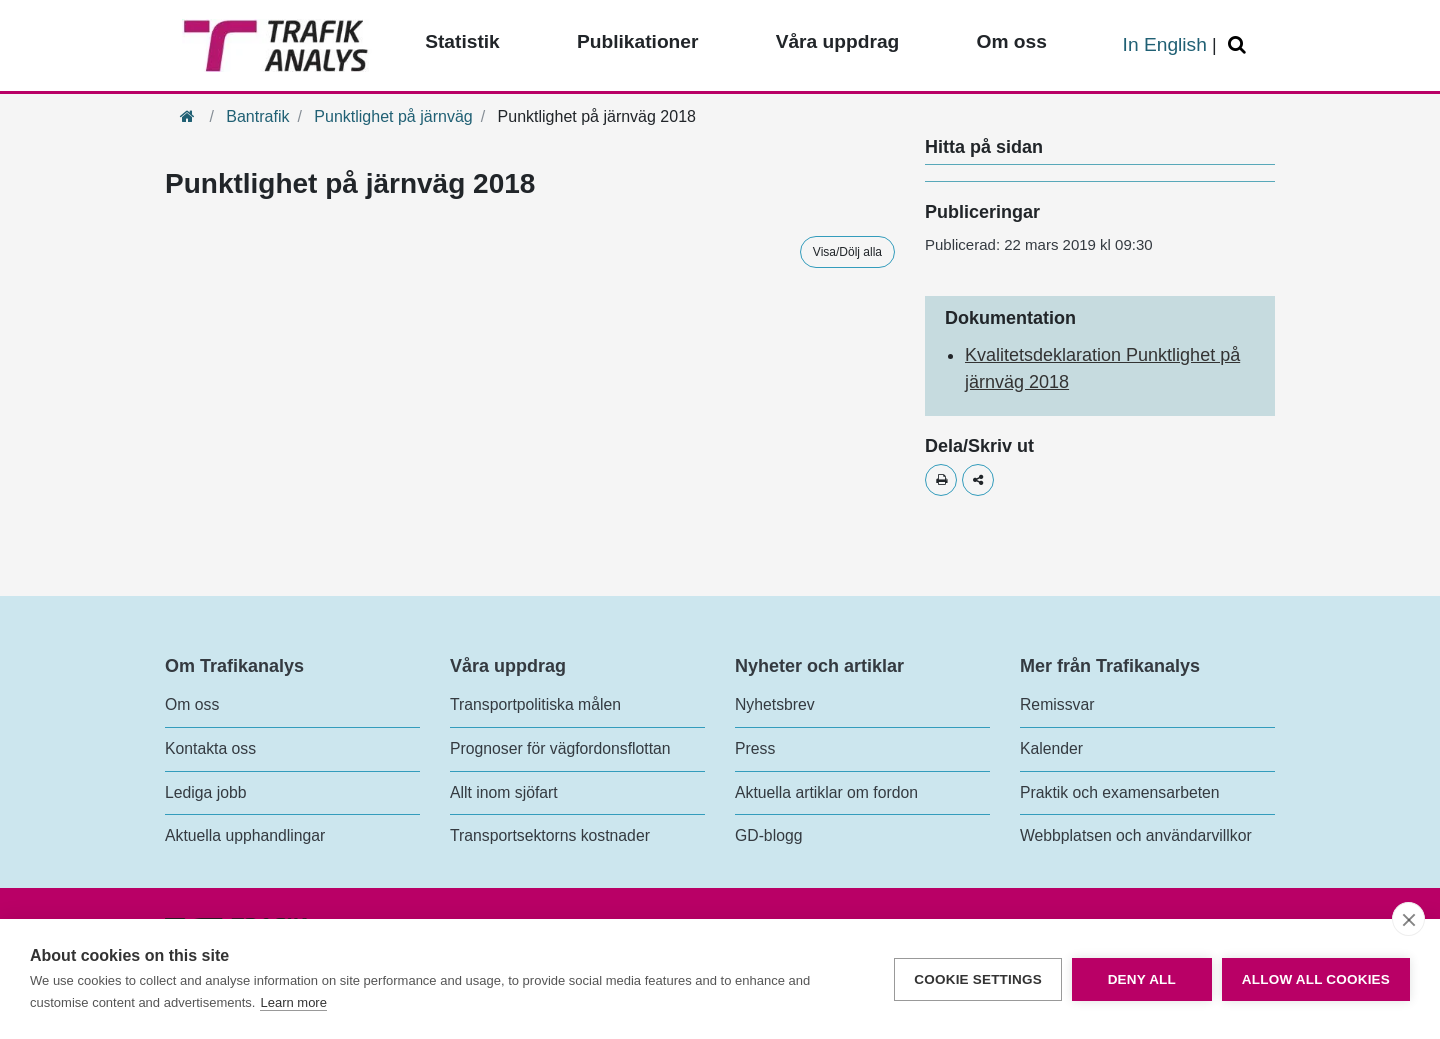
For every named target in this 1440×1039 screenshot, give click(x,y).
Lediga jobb (205, 792)
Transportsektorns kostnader (550, 835)
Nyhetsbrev (775, 704)
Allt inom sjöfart (504, 792)
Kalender (1051, 748)
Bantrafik (257, 116)
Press (755, 748)
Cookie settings (978, 979)
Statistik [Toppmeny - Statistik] (462, 41)
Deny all (1142, 979)
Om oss (192, 704)
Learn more (293, 1002)
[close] (1408, 919)
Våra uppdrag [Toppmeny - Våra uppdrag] (838, 41)
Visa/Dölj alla (847, 252)
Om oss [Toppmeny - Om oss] (1011, 41)
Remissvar (1057, 704)
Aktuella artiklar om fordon (826, 792)
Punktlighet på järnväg (393, 116)
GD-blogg (768, 835)
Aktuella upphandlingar (245, 835)
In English (1165, 44)
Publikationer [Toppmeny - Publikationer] (638, 41)
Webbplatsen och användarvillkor (1136, 835)
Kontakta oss (210, 748)
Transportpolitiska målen (535, 704)
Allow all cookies (1316, 979)
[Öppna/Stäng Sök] (1240, 45)
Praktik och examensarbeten (1120, 792)
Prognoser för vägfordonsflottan (560, 748)
